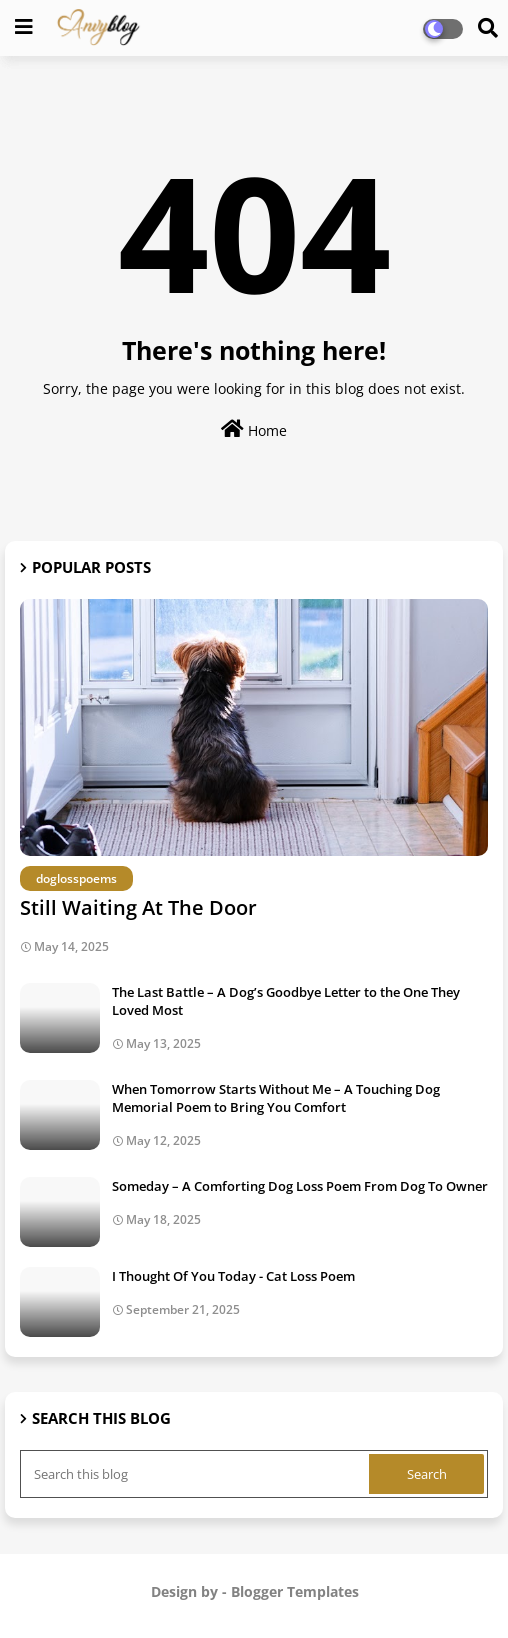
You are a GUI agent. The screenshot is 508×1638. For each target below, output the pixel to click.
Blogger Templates (295, 1591)
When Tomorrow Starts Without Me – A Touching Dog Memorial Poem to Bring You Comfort (276, 1098)
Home (254, 429)
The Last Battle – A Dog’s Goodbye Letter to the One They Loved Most (286, 1001)
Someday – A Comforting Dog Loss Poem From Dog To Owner (300, 1186)
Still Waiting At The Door (138, 907)
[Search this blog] (196, 1474)
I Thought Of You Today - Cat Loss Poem (233, 1276)
